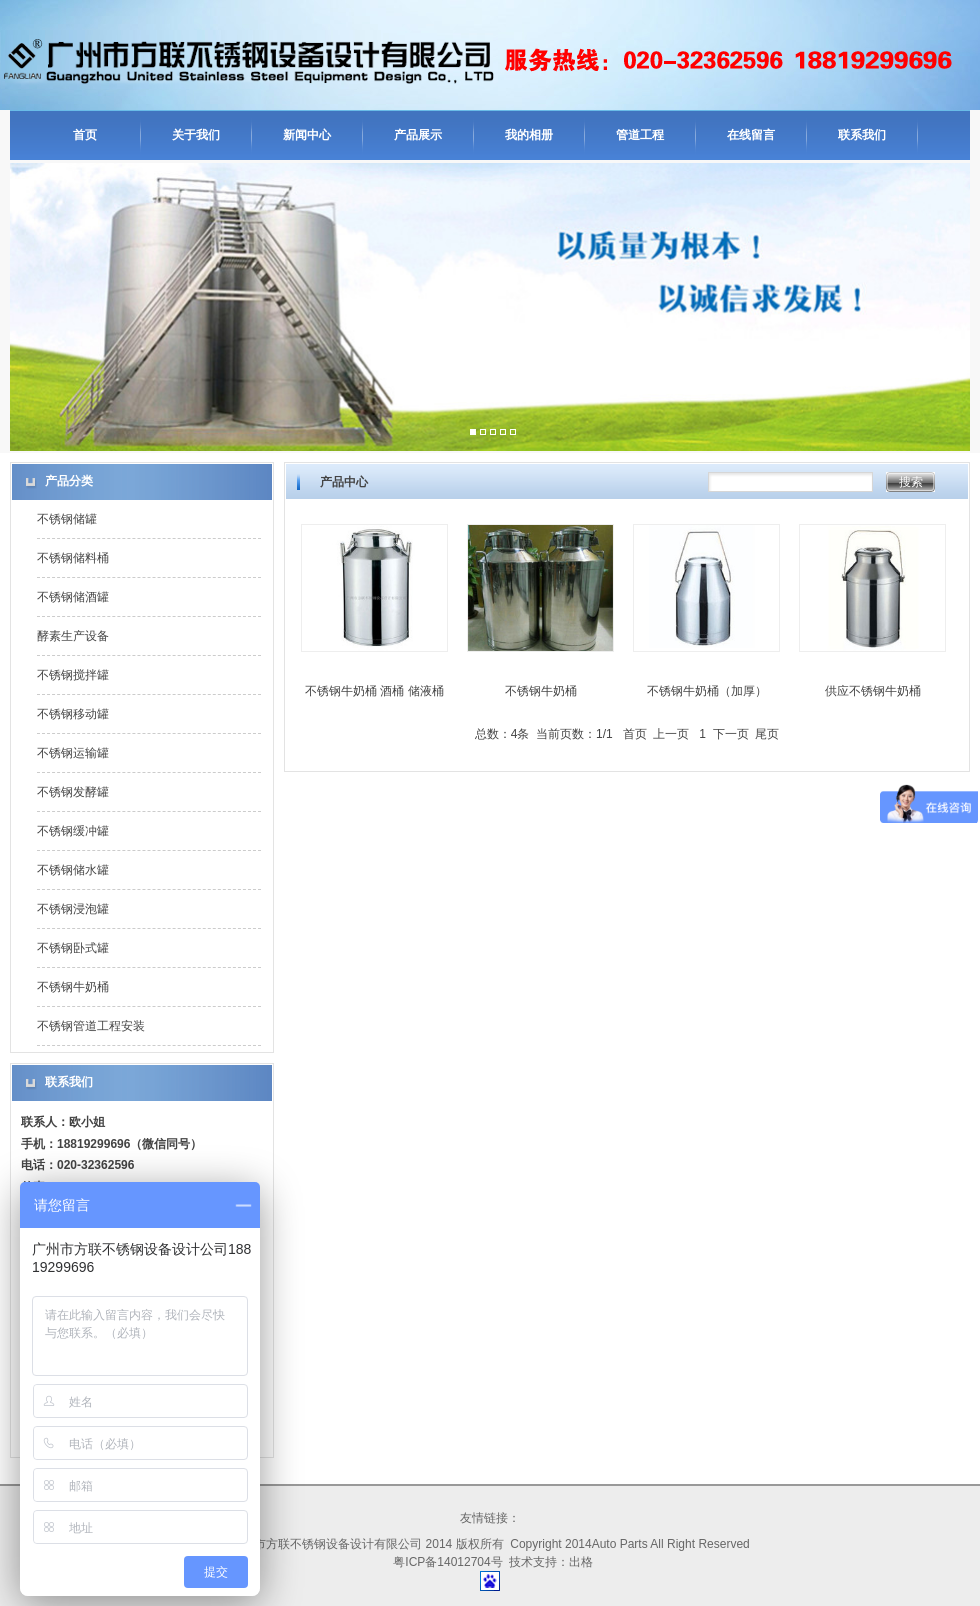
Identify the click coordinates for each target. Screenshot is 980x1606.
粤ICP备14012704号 (447, 1562)
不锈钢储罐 (67, 519)
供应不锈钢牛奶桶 (873, 691)
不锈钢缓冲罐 (73, 831)
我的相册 (529, 135)
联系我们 (862, 135)
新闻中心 (307, 135)
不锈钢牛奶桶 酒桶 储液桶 (374, 691)
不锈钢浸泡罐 (73, 909)
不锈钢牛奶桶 (73, 987)
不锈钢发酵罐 (73, 792)
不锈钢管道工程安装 (91, 1026)
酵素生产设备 (73, 636)
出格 (581, 1562)
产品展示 (418, 135)
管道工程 (640, 135)
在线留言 (751, 135)
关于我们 (196, 135)
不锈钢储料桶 (73, 558)
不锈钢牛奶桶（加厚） (707, 691)
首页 (85, 135)
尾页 (767, 734)
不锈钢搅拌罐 (73, 675)
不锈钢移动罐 (73, 714)
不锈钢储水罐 (73, 870)
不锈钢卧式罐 (73, 948)
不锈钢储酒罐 (73, 597)
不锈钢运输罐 (73, 753)
